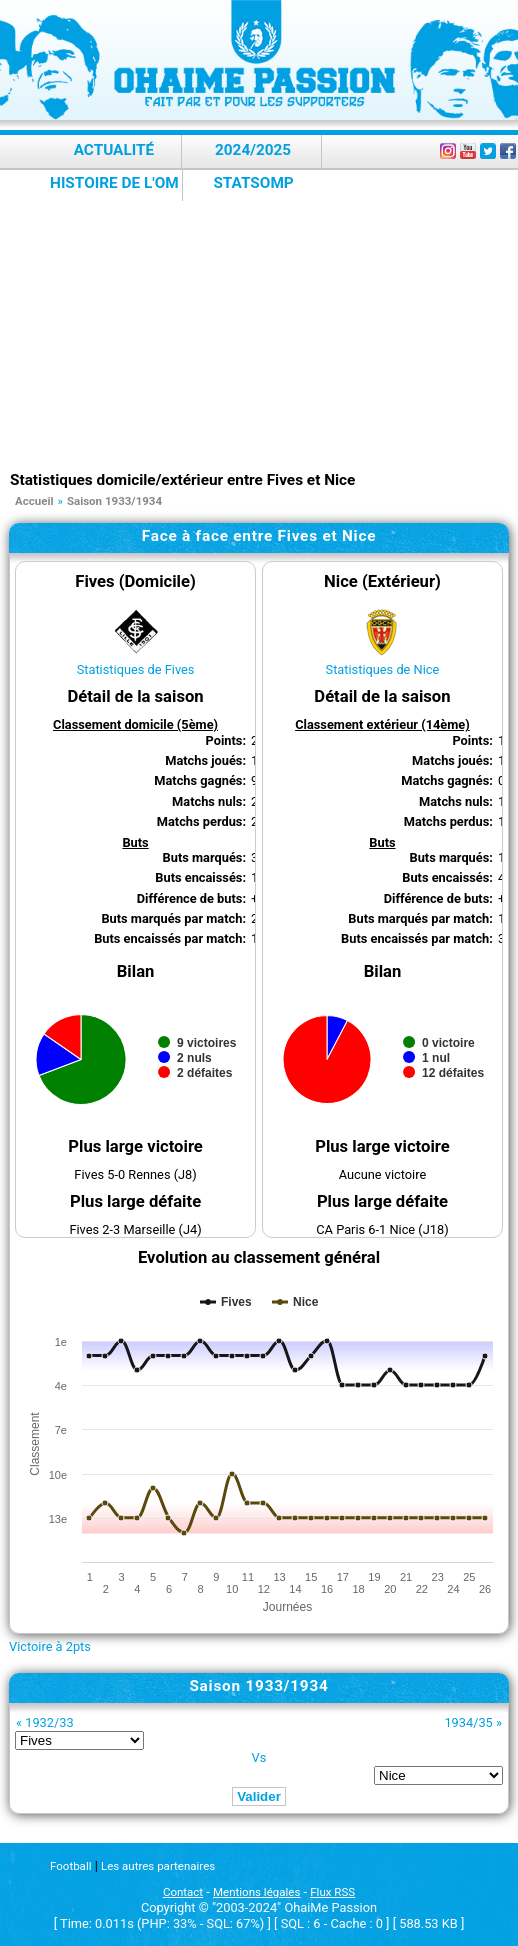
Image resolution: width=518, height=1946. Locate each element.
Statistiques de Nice (383, 669)
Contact (183, 1892)
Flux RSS (332, 1892)
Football (70, 1866)
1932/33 (49, 1722)
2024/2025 (253, 150)
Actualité (114, 150)
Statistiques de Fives (136, 669)
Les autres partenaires (158, 1866)
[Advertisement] (264, 320)
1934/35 (468, 1722)
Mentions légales (256, 1892)
